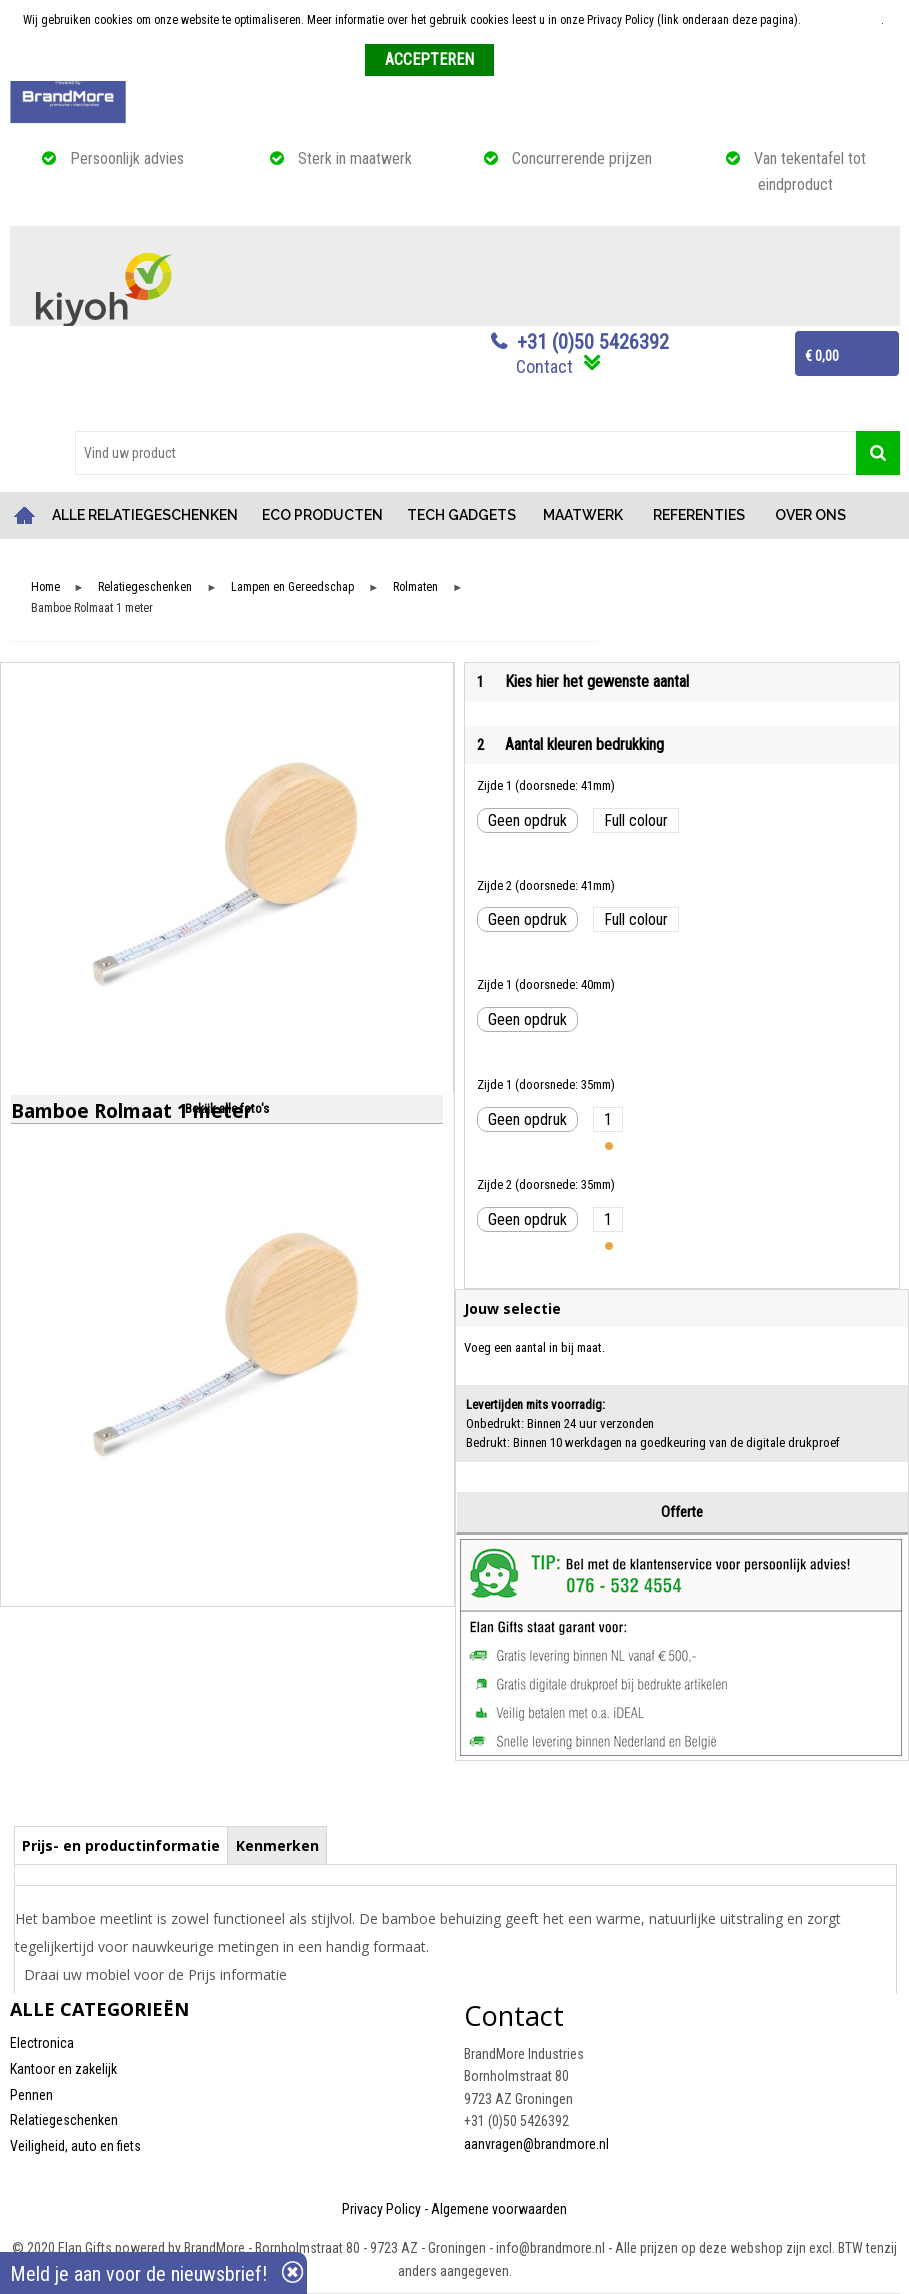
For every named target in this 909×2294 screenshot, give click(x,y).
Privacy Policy (381, 2209)
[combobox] (465, 453)
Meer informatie (842, 20)
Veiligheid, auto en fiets (75, 2146)
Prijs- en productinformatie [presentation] (121, 1845)
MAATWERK (583, 515)
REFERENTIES (699, 515)
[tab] (121, 1845)
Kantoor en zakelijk (63, 2069)
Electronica (42, 2043)
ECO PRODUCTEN (322, 515)
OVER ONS (810, 515)
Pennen (31, 2095)
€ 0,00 (822, 356)
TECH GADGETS (461, 515)
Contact (544, 366)
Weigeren (524, 61)
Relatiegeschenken (145, 587)
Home (25, 515)
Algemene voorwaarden (499, 2209)
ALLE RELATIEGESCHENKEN (145, 515)
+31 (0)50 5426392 (593, 342)
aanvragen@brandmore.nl (536, 2144)
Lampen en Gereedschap (292, 587)
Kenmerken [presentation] (277, 1845)
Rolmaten (415, 587)
